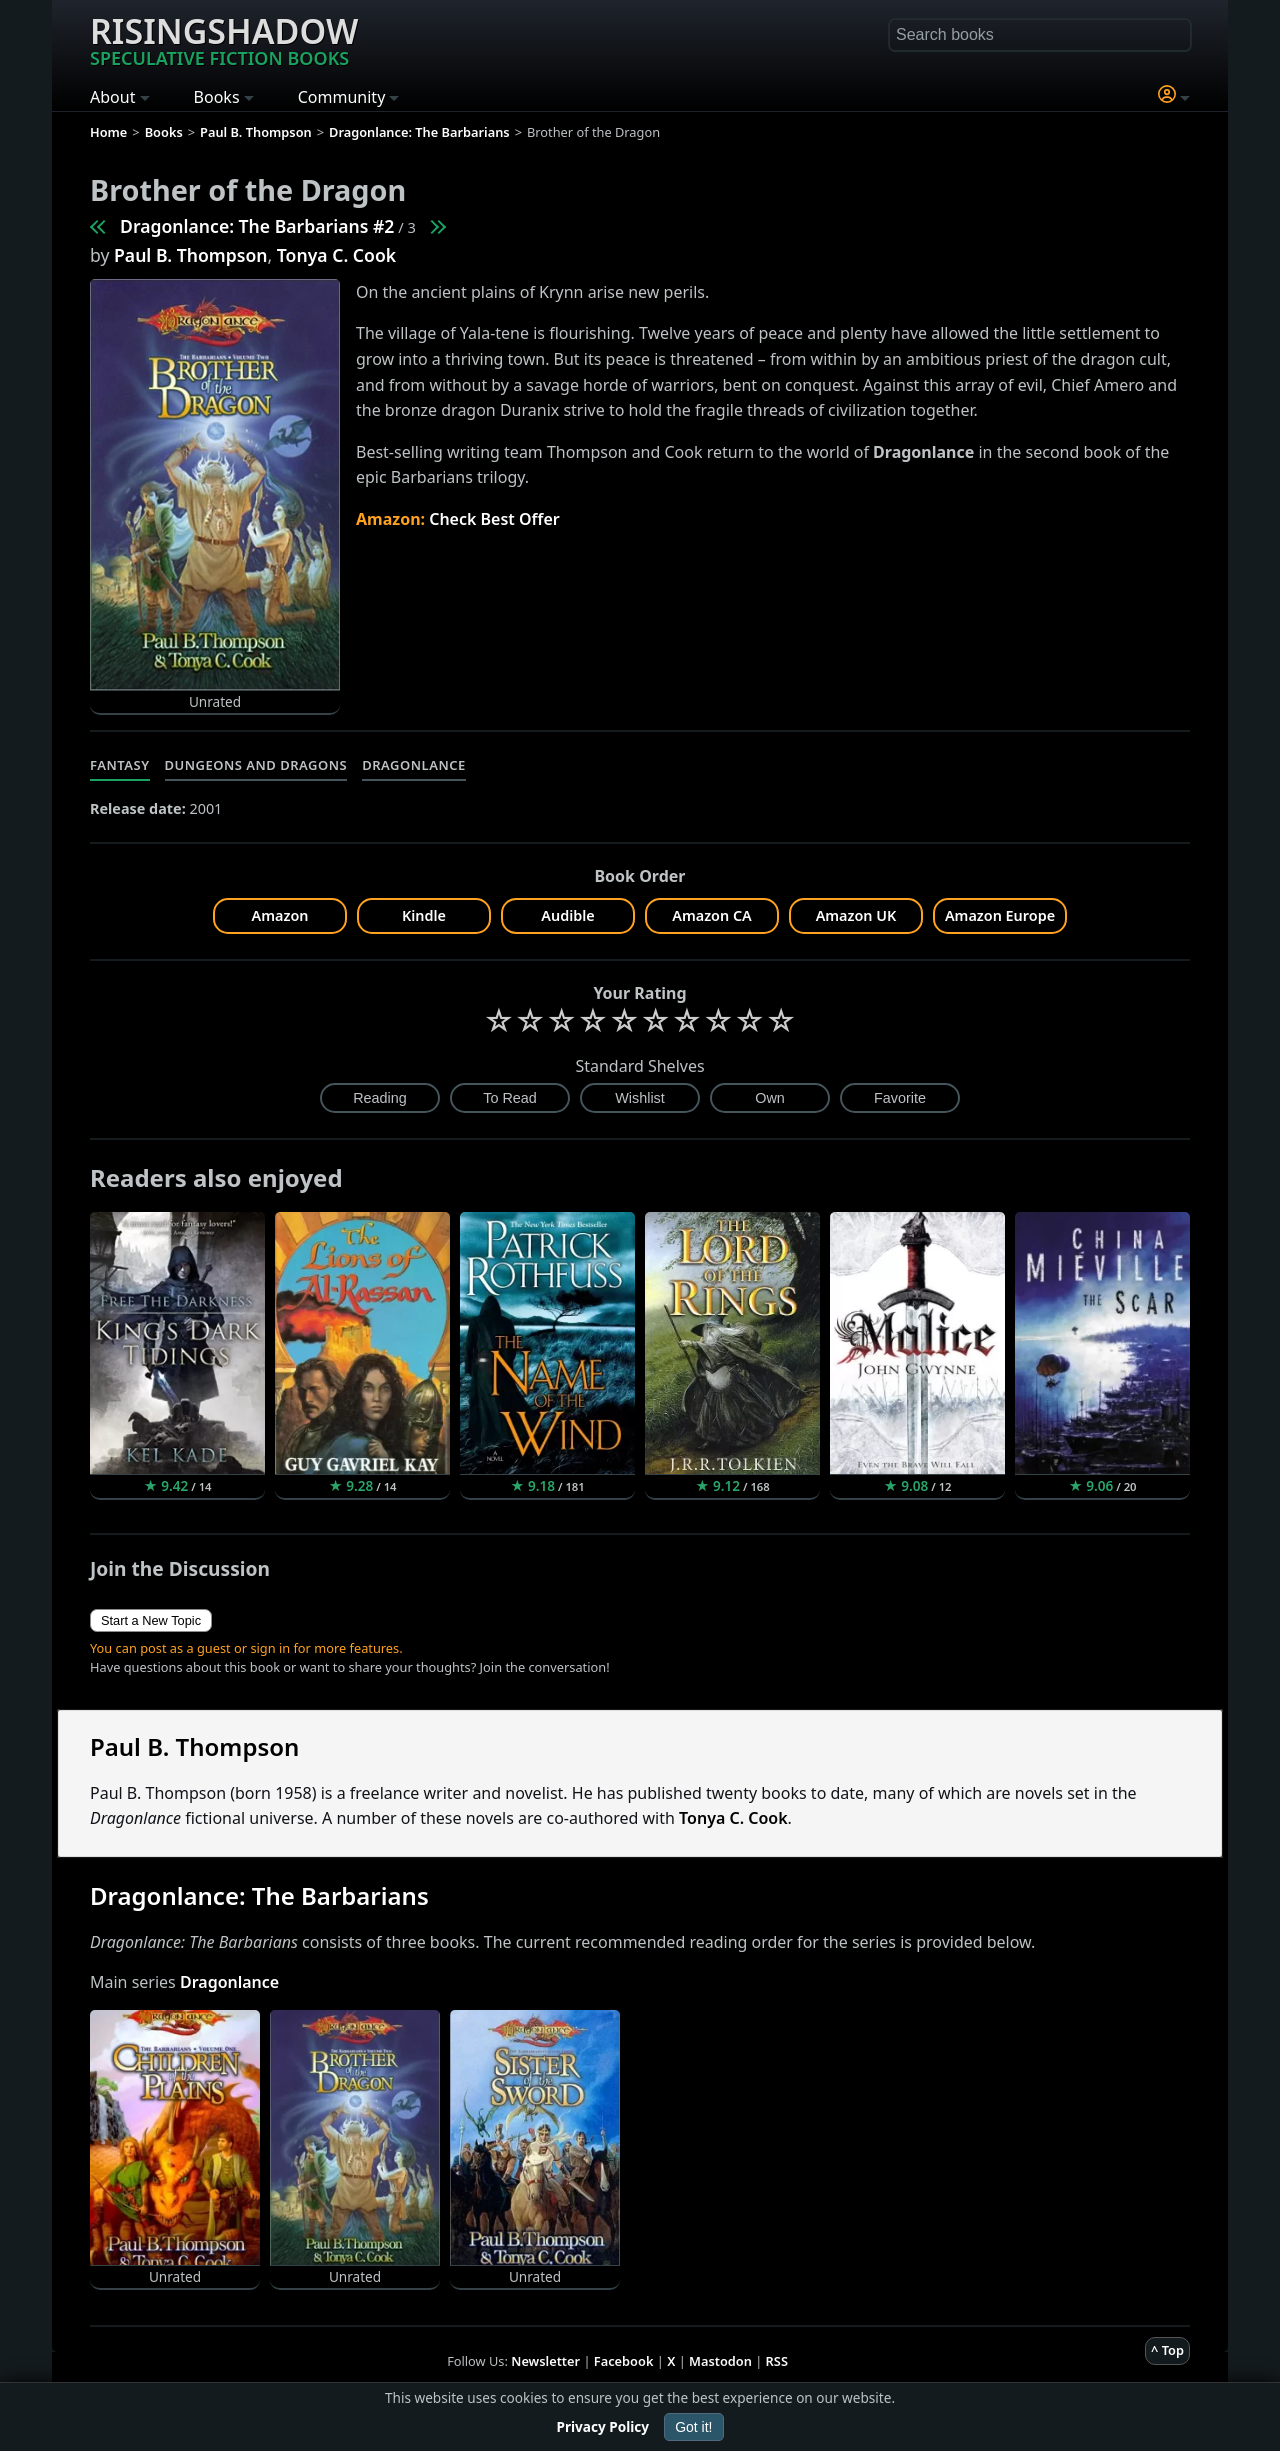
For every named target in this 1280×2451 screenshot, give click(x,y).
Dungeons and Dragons (256, 765)
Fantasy (120, 765)
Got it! (693, 2427)
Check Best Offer (494, 519)
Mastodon (720, 2361)
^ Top (1167, 2350)
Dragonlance (414, 765)
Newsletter (545, 2361)
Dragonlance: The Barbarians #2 (257, 226)
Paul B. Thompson (191, 255)
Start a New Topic (151, 1620)
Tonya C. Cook (336, 255)
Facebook (624, 2361)
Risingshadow (224, 39)
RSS (777, 2361)
